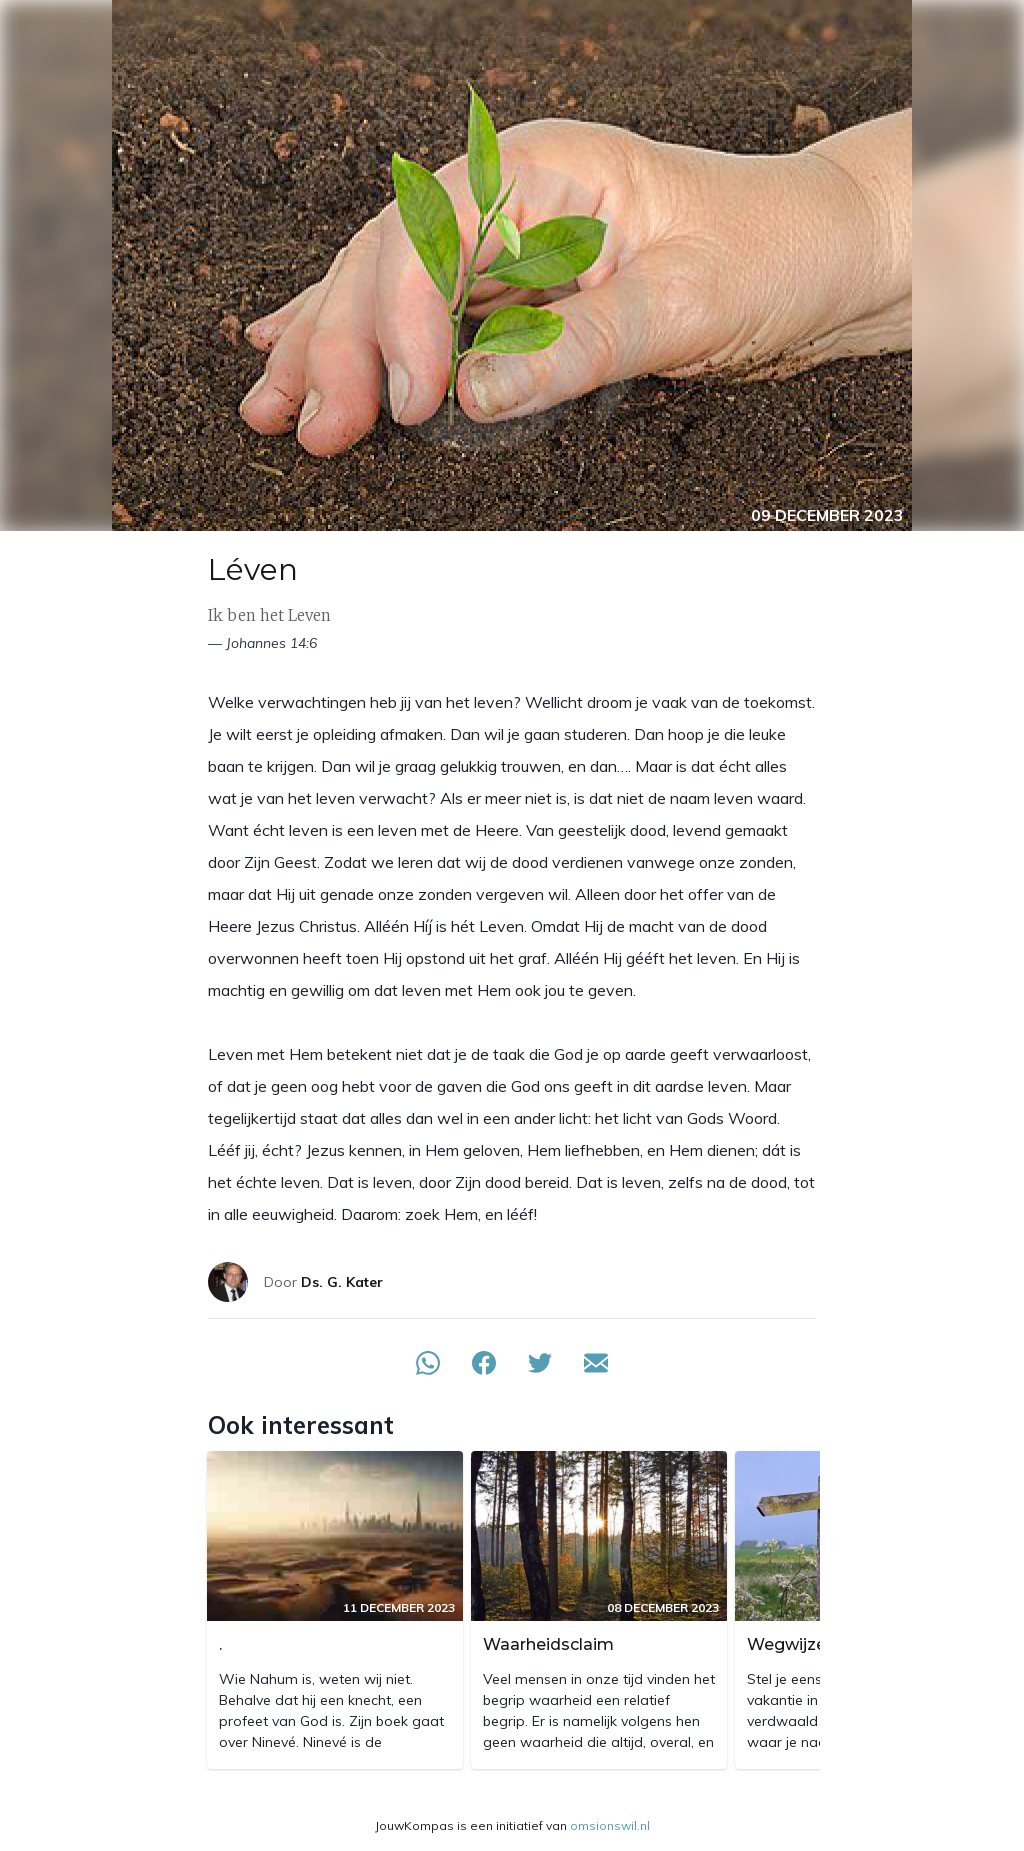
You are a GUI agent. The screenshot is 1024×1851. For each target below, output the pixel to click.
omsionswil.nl (610, 1825)
